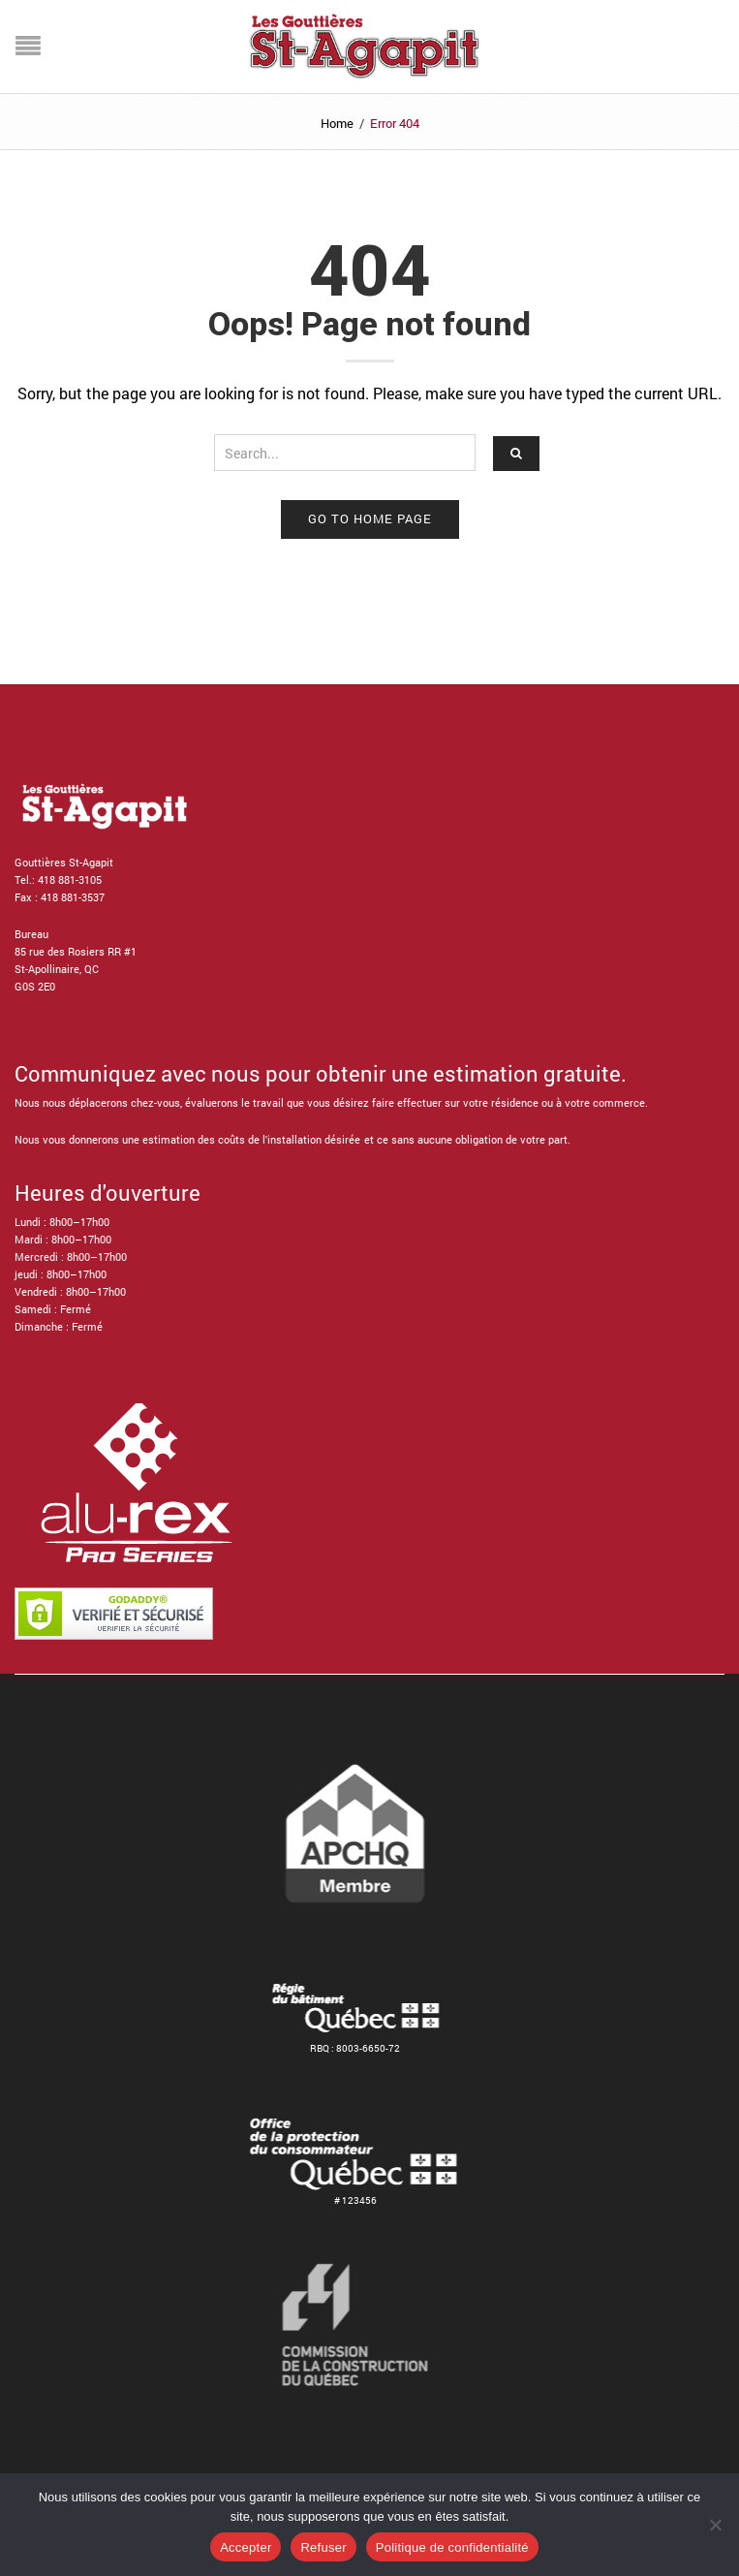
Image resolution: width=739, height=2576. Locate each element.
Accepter (245, 2547)
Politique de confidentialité (452, 2547)
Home (337, 123)
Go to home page (370, 518)
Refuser (323, 2547)
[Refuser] (714, 2524)
